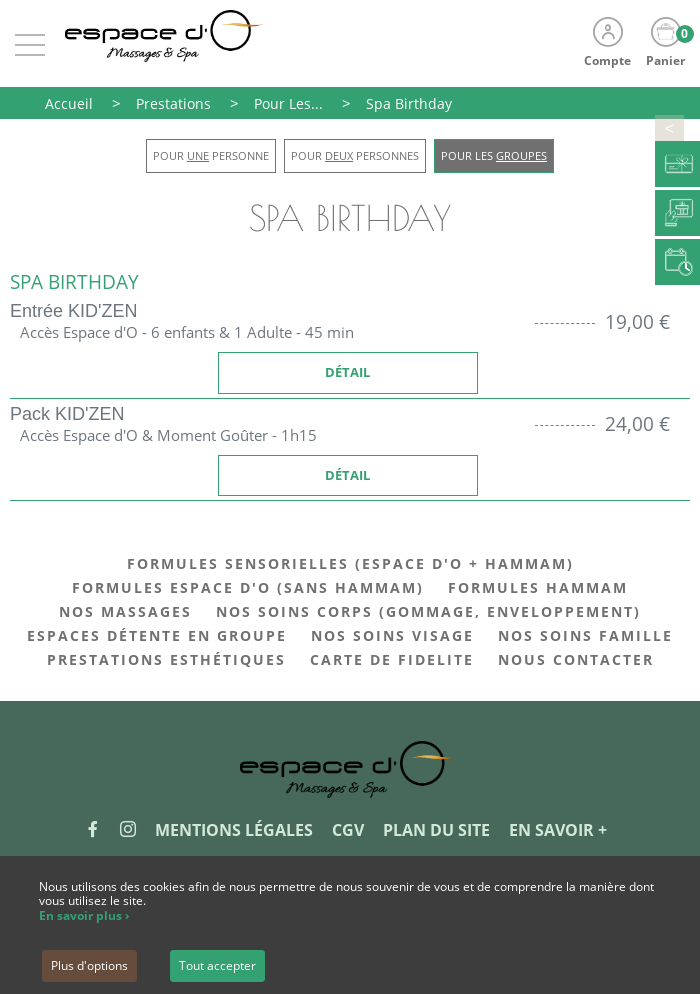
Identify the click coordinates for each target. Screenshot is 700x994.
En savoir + (558, 830)
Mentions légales (234, 830)
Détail (347, 372)
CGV (348, 830)
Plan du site (436, 830)
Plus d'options (89, 965)
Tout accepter (217, 965)
